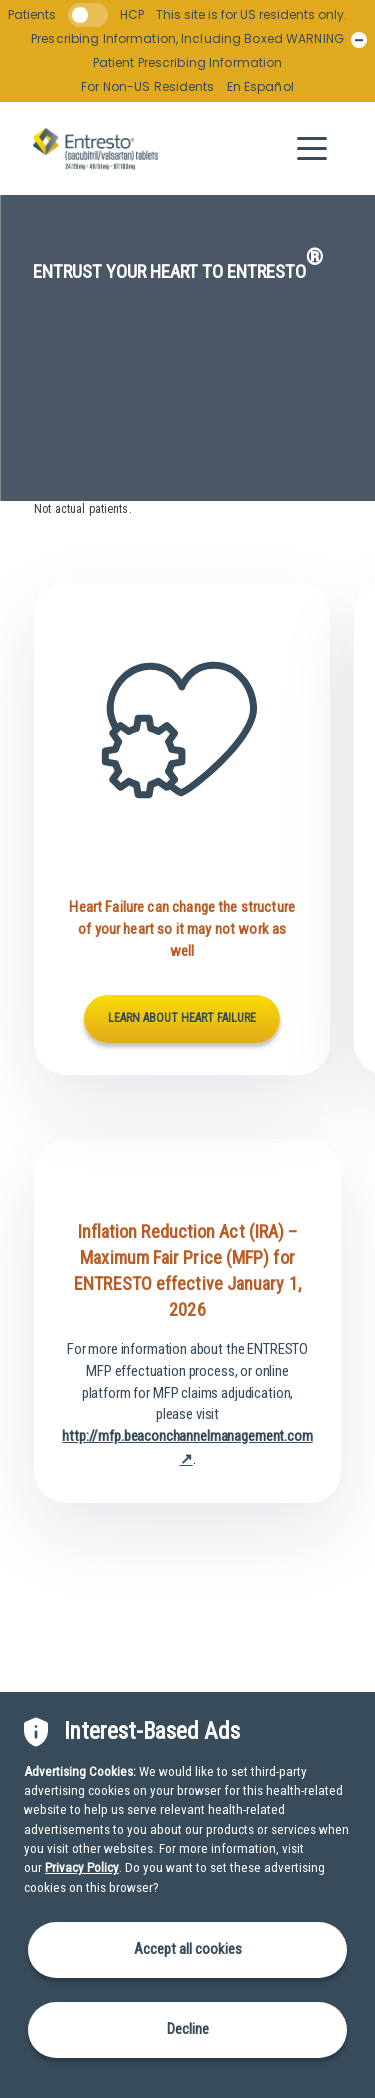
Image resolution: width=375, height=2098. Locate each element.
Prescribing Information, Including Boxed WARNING (187, 39)
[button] (312, 148)
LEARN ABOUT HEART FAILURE (182, 1018)
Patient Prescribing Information (188, 63)
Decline (188, 2029)
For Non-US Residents (147, 87)
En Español (260, 87)
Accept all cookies (188, 1949)
